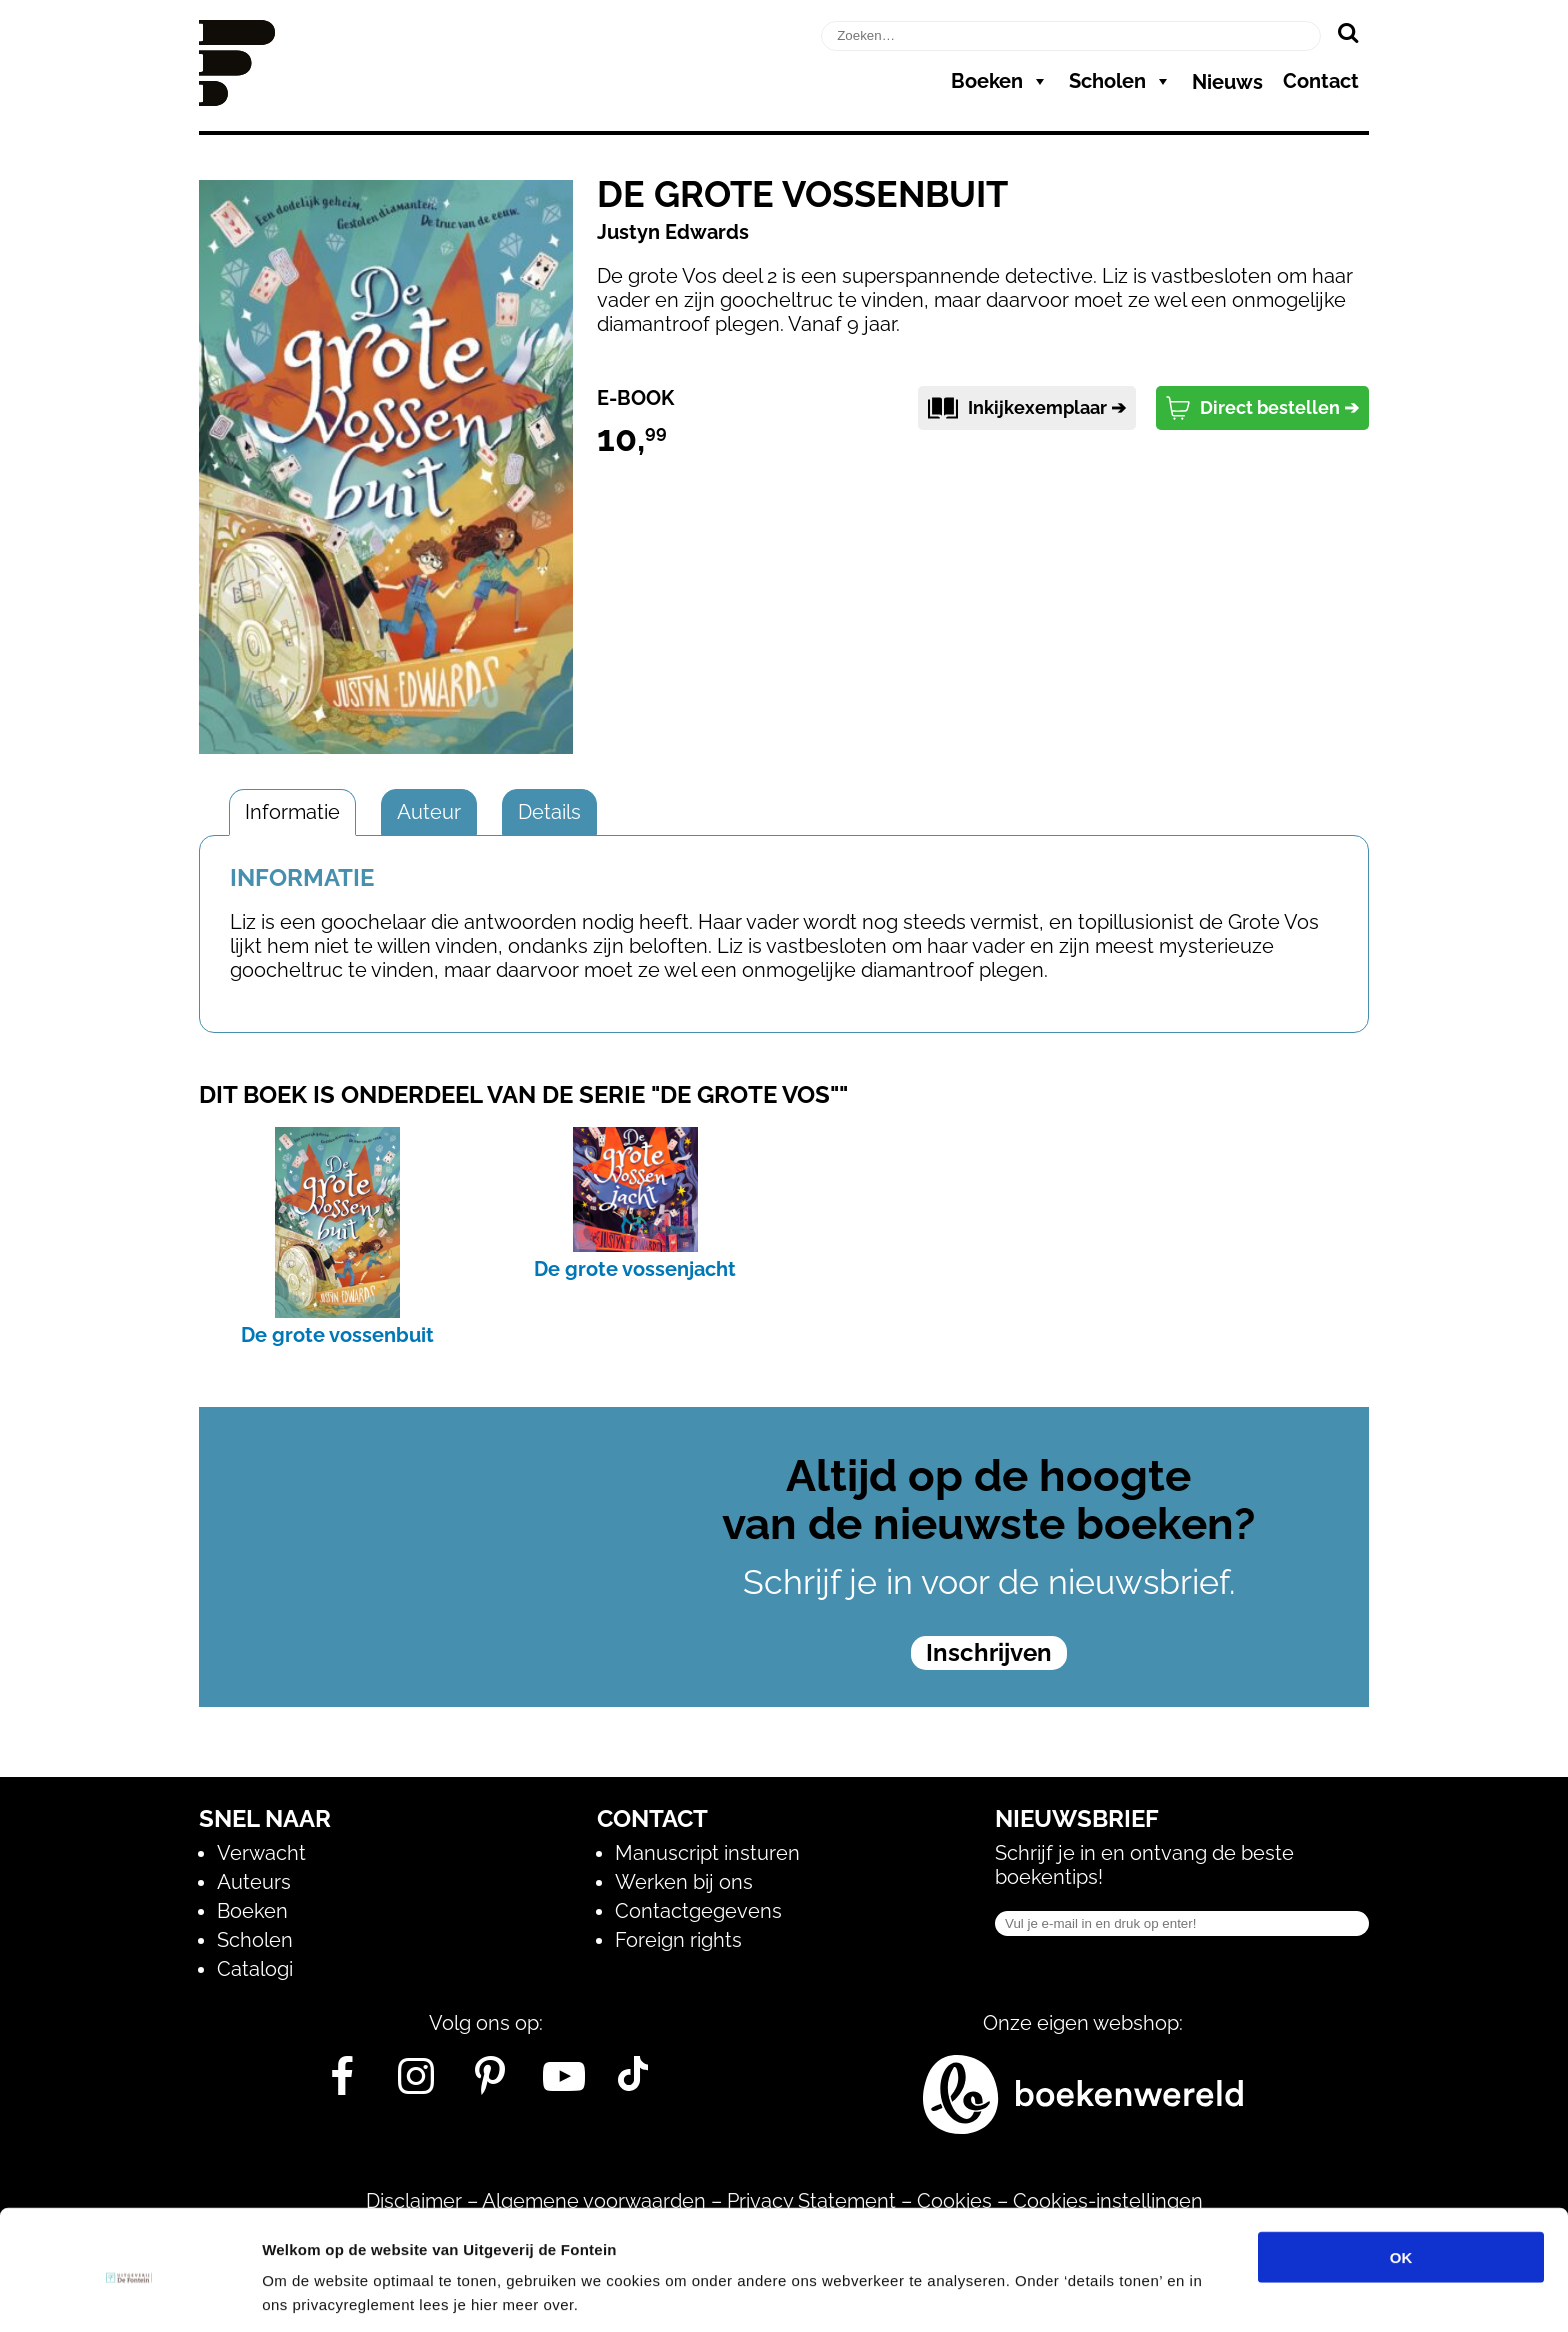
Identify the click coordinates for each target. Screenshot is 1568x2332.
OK (1401, 2180)
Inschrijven (989, 1652)
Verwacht (261, 1853)
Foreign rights (678, 1940)
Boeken (1000, 81)
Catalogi (255, 1969)
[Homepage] (237, 99)
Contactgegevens (698, 1911)
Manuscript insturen (707, 1853)
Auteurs (254, 1882)
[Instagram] (416, 2084)
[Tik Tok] (633, 2084)
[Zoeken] (1347, 32)
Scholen (1120, 81)
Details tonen (1080, 2292)
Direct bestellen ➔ (1262, 408)
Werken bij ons (684, 1882)
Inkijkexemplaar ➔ (1027, 408)
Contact (1321, 81)
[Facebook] (342, 2084)
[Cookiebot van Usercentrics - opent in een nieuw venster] (129, 2293)
